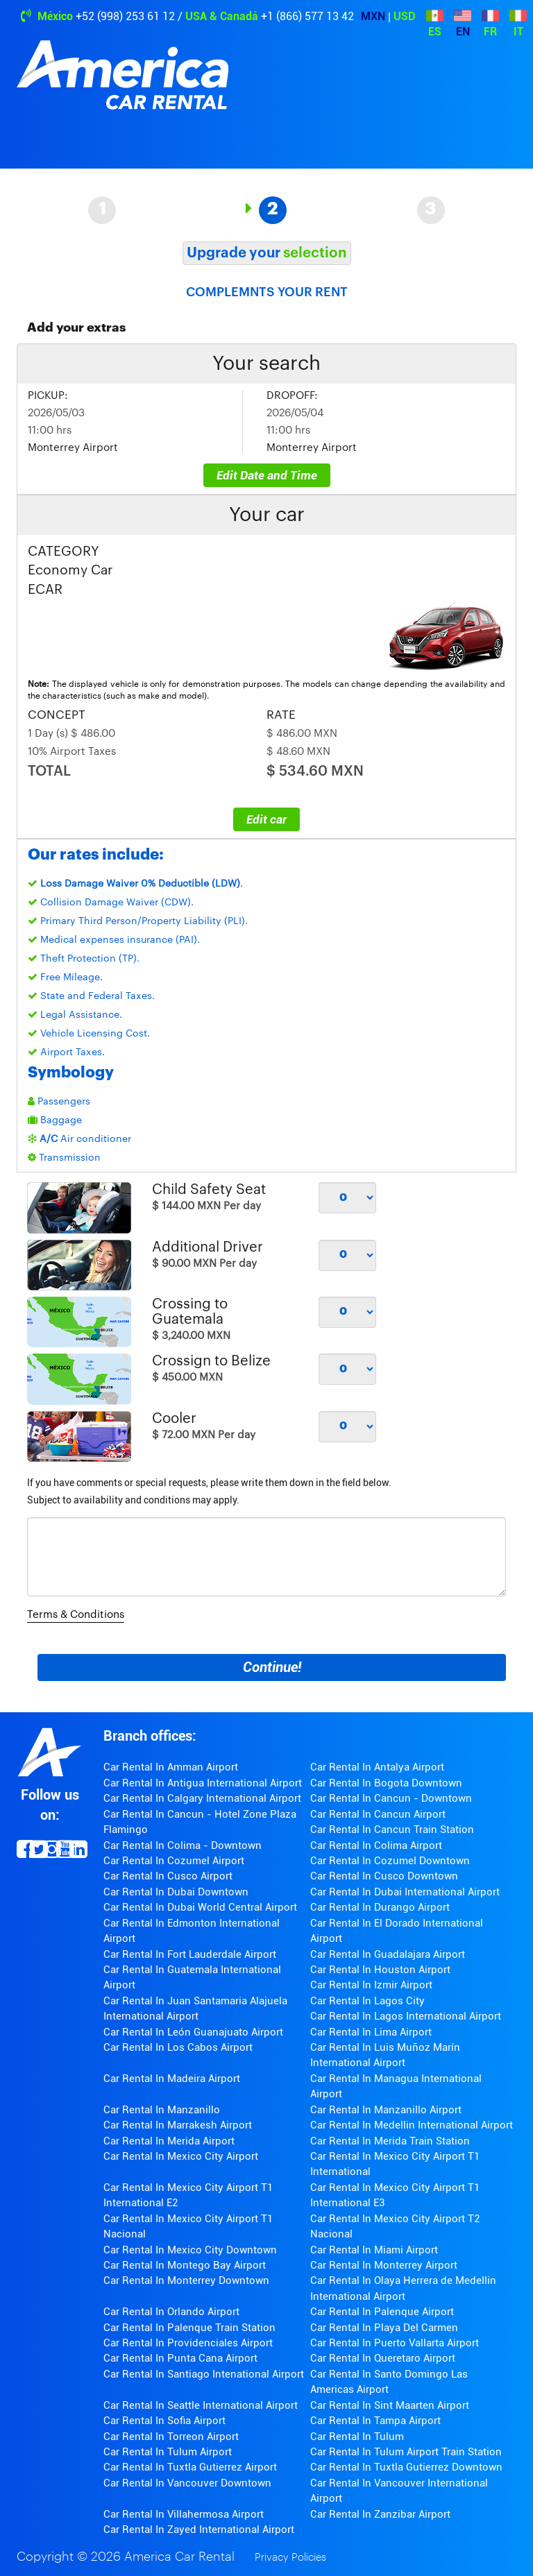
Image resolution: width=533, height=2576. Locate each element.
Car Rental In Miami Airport (374, 2250)
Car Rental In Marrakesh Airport (177, 2125)
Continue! (272, 1667)
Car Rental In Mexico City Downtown (190, 2250)
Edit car (266, 819)
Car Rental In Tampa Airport (375, 2420)
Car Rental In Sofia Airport (164, 2420)
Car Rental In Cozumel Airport (173, 1860)
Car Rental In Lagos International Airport (405, 2016)
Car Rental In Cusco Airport (167, 1876)
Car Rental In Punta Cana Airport (180, 2358)
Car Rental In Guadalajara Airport (387, 1954)
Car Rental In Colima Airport (376, 1845)
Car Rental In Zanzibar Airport (380, 2514)
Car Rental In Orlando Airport (171, 2311)
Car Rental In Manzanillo (161, 2110)
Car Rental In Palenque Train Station (189, 2327)
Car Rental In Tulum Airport (167, 2452)
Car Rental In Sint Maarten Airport (389, 2405)
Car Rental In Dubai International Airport (405, 1892)
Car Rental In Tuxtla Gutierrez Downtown (406, 2467)
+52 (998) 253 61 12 (125, 16)
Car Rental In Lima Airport (371, 2032)
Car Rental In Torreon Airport (171, 2436)
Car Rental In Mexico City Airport (180, 2156)
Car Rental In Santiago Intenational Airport (203, 2374)
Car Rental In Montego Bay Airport (184, 2265)
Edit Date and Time (267, 475)
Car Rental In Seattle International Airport (200, 2405)
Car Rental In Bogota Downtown (386, 1783)
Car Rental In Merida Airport (169, 2141)
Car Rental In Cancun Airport (378, 1814)
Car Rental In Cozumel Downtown (390, 1860)
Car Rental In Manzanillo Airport (386, 2110)
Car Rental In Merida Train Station (390, 2141)
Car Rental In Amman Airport (170, 1767)
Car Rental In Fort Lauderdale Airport (189, 1954)
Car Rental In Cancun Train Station (392, 1829)
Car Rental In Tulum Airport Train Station (406, 2452)
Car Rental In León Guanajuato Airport (193, 2032)
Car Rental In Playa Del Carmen (384, 2327)
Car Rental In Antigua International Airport (202, 1783)
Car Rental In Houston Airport (380, 1969)
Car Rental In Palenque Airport (382, 2311)
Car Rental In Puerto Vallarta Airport (394, 2343)
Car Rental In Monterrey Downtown (186, 2280)
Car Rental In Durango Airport (380, 1907)
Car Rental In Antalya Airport (377, 1767)
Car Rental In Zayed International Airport (198, 2529)
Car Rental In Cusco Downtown (384, 1876)
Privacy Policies (290, 2557)
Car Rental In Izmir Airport (371, 1985)
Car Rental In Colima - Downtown (182, 1845)
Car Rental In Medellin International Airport (411, 2125)
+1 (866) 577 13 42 (307, 16)
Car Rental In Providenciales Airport (188, 2343)
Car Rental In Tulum (357, 2436)
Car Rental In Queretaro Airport (382, 2358)
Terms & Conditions (75, 1615)
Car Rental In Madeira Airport (171, 2078)
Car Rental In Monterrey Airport (383, 2265)
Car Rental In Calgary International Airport (202, 1798)
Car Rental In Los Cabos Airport (178, 2047)
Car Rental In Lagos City (367, 2001)
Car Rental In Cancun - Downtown (391, 1798)
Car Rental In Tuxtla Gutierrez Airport (190, 2467)
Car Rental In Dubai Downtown (175, 1892)
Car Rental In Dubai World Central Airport (200, 1907)
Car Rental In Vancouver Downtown (187, 2483)
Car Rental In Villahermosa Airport (183, 2514)
